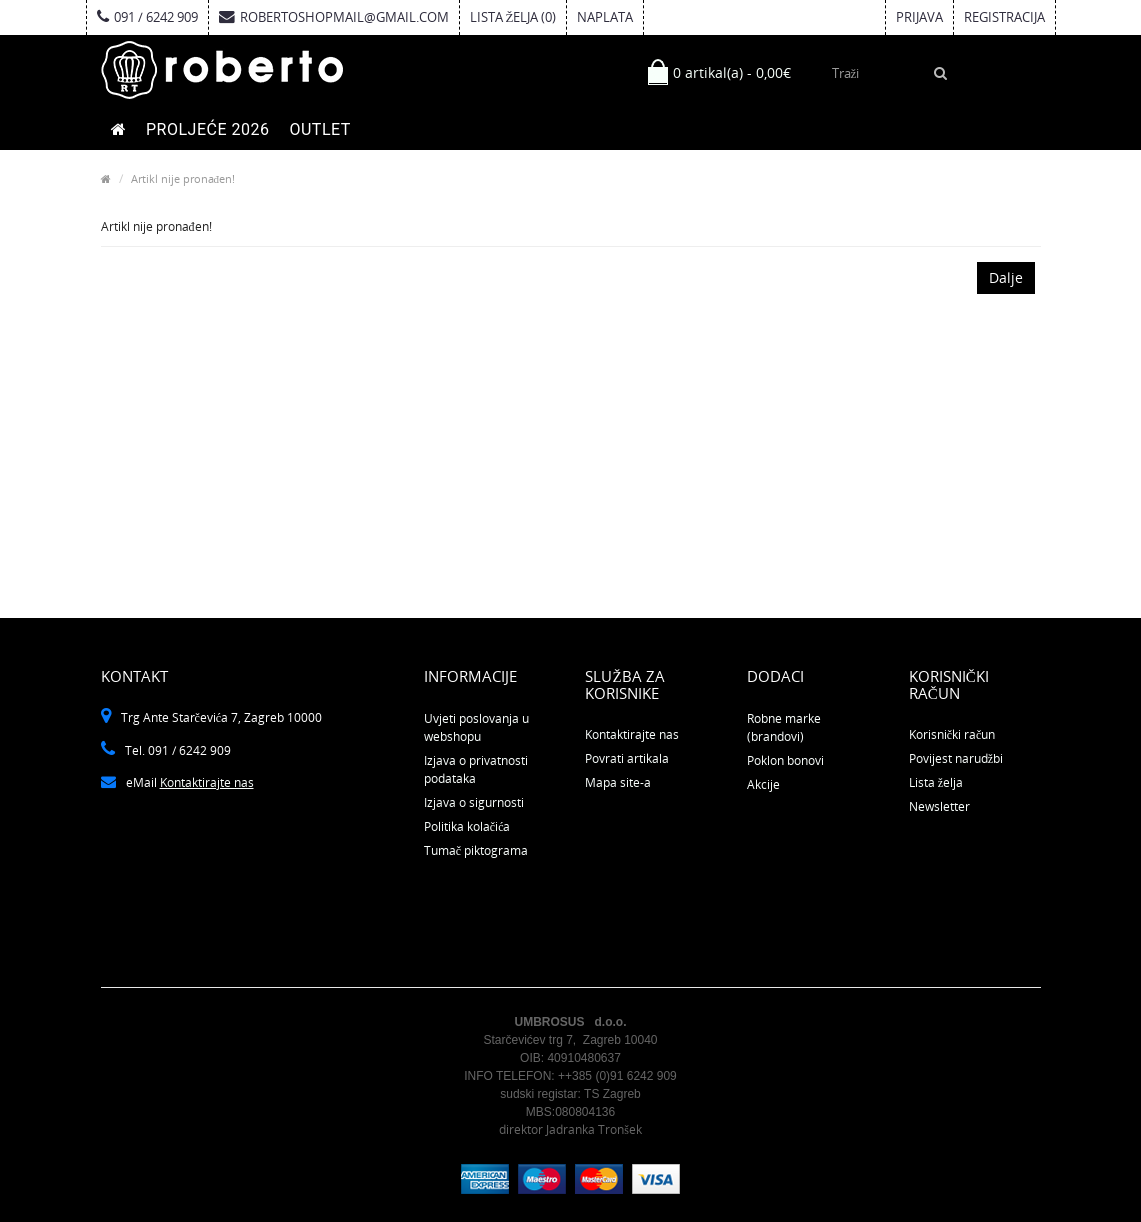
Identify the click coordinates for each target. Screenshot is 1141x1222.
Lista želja (936, 782)
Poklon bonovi (785, 760)
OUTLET (319, 129)
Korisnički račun (952, 734)
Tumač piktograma (476, 850)
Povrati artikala (627, 758)
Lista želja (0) (513, 17)
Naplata (605, 17)
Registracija (1004, 17)
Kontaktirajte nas (207, 782)
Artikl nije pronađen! (183, 178)
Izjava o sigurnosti (474, 802)
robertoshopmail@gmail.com (334, 17)
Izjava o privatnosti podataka (476, 769)
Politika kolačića (467, 826)
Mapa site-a (618, 782)
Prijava (919, 17)
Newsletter (939, 806)
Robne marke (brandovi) (784, 727)
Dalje (1006, 277)
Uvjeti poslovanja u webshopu (476, 727)
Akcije (763, 784)
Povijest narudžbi (956, 758)
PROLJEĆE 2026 (207, 129)
